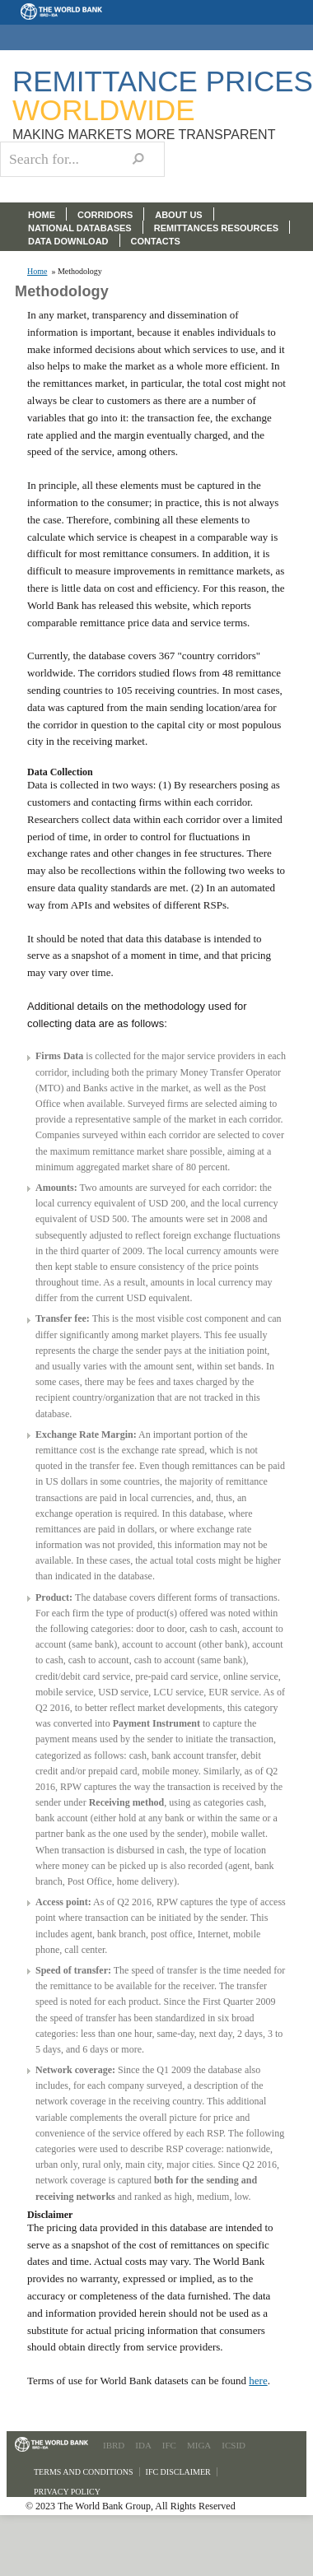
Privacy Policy (67, 2491)
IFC (169, 2445)
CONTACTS (155, 241)
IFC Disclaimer (178, 2471)
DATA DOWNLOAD (68, 241)
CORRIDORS (105, 215)
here (258, 2380)
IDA (143, 2445)
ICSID (233, 2445)
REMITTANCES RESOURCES (216, 228)
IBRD (113, 2445)
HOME (41, 215)
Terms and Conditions (83, 2471)
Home (37, 271)
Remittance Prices (162, 95)
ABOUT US (178, 215)
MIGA (199, 2445)
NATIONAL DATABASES (80, 228)
